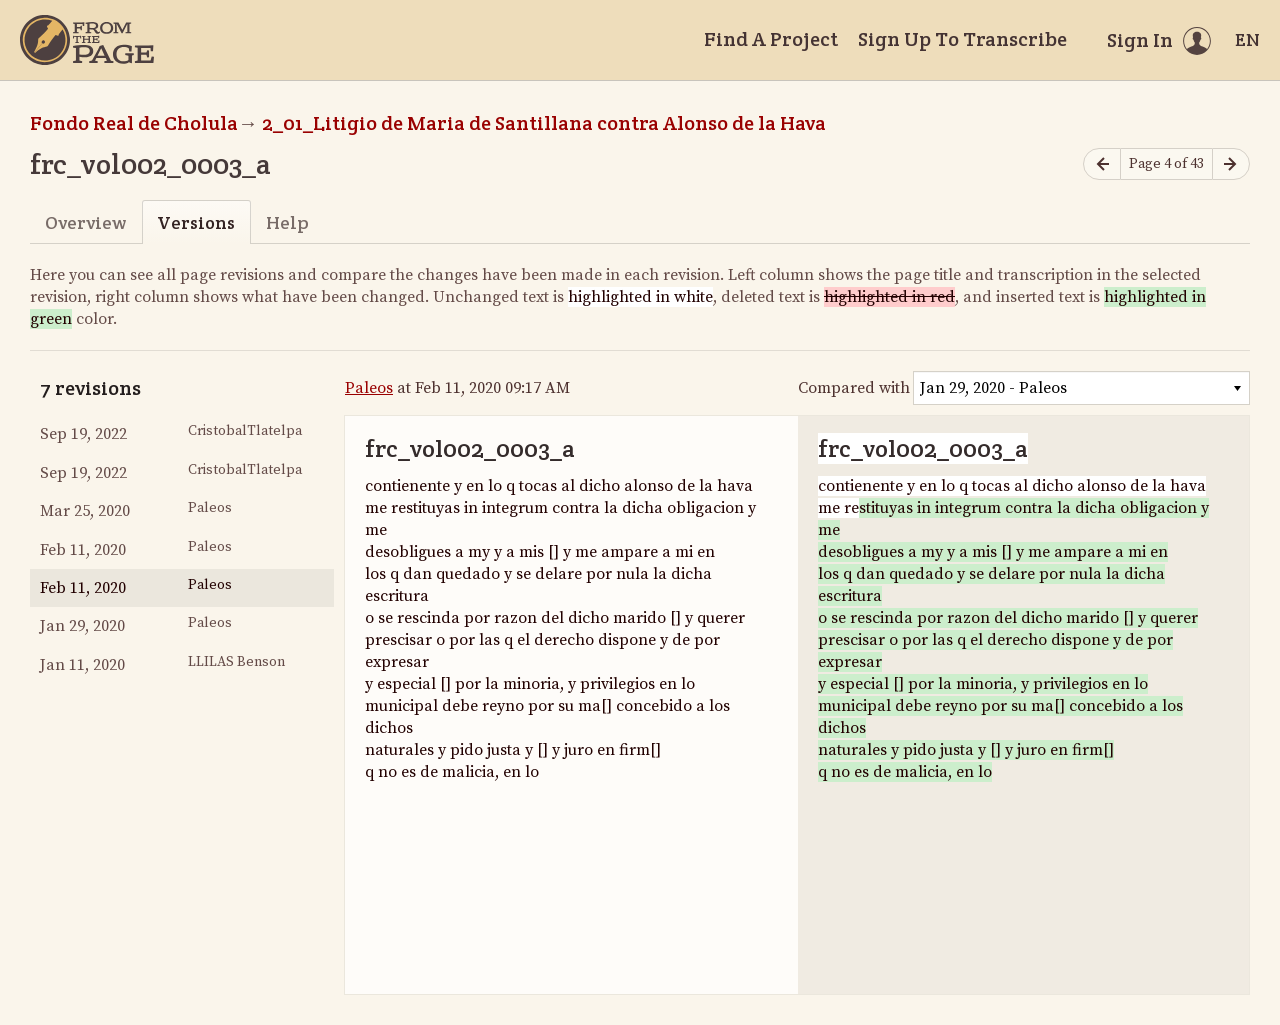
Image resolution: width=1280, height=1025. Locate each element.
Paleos (369, 388)
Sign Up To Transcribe (962, 39)
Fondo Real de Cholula (134, 123)
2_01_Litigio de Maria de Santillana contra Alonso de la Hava (544, 123)
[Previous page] (1102, 164)
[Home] (87, 40)
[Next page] (1231, 164)
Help (287, 222)
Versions (196, 222)
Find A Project (771, 39)
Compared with (854, 388)
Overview (85, 222)
